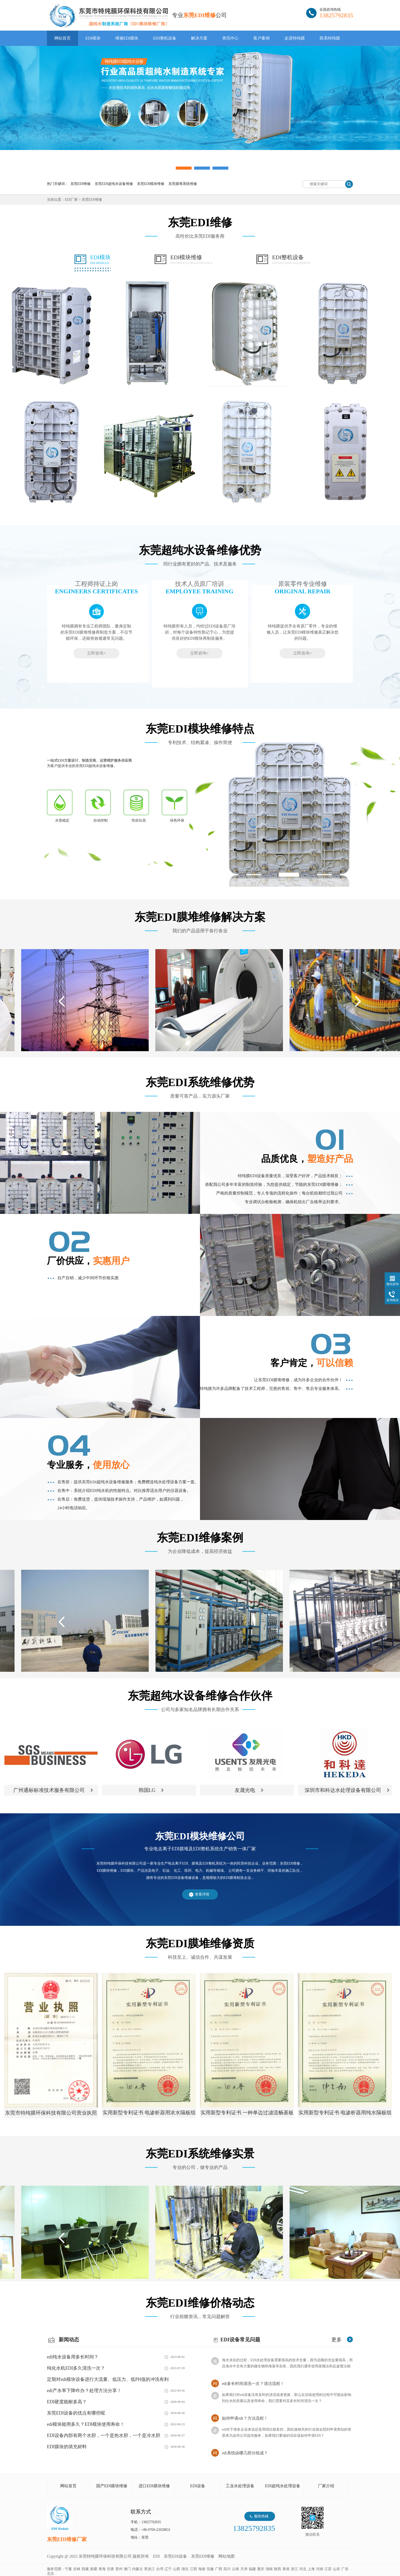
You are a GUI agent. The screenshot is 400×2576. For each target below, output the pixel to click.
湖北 (185, 2569)
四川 (227, 2569)
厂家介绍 (326, 2486)
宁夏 (68, 2569)
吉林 (76, 2569)
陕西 (277, 2569)
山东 (336, 2569)
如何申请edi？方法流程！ (245, 2421)
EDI (108, 16)
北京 (50, 2573)
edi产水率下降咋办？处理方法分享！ (84, 2390)
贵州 (118, 2569)
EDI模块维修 (191, 259)
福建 (252, 2569)
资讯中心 (230, 38)
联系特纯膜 (330, 38)
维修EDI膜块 (127, 38)
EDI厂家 (71, 200)
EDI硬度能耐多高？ (67, 2401)
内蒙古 (137, 2569)
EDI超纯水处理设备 (282, 2486)
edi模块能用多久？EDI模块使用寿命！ (85, 2424)
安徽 (210, 2569)
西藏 (85, 2569)
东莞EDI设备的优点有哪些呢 (76, 2413)
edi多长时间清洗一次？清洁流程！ (253, 2386)
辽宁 (168, 2569)
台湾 (159, 2569)
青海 (102, 2569)
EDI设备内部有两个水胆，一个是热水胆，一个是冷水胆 (103, 2435)
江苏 (328, 2569)
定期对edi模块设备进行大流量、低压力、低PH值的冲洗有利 (108, 2379)
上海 (311, 2569)
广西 (218, 2569)
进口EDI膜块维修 (154, 2486)
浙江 (294, 2569)
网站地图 (226, 2556)
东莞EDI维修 (92, 200)
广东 (344, 2569)
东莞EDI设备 (175, 2556)
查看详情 (202, 1894)
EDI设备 (197, 2486)
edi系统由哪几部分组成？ (245, 2456)
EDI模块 (93, 38)
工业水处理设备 (240, 2486)
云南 (235, 2569)
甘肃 (110, 2569)
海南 (201, 2569)
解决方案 (199, 38)
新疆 (93, 2569)
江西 (193, 2569)
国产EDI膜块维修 (112, 2486)
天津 (243, 2569)
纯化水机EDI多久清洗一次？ (76, 2368)
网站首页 (62, 38)
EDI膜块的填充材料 (67, 2446)
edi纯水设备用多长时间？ (72, 2356)
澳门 (127, 2569)
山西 (176, 2569)
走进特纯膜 (294, 38)
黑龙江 (149, 2569)
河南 (319, 2569)
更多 (336, 2339)
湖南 (269, 2569)
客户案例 (261, 38)
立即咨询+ (96, 653)
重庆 (260, 2569)
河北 (302, 2569)
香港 (286, 2569)
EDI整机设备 (164, 38)
